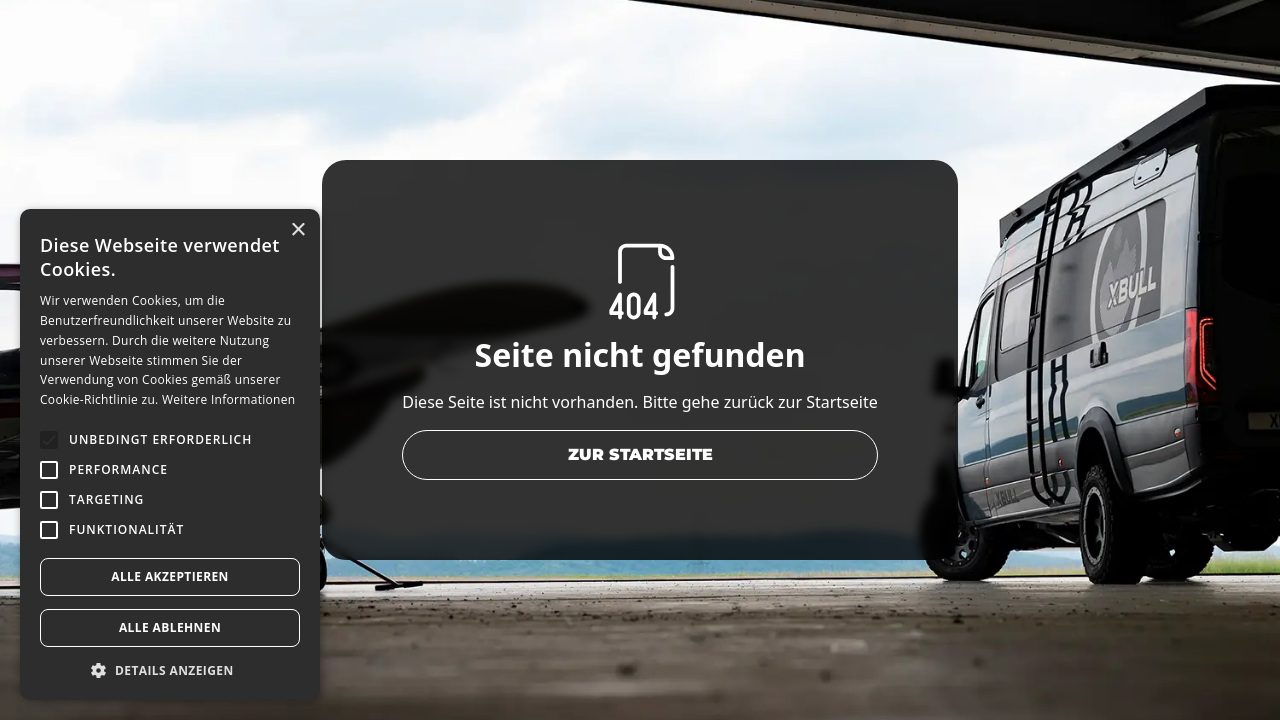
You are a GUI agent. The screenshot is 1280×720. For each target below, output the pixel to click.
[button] (170, 670)
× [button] (297, 230)
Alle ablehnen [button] (170, 627)
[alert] (170, 454)
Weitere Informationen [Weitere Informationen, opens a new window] (229, 399)
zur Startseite (640, 454)
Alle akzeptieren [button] (170, 576)
